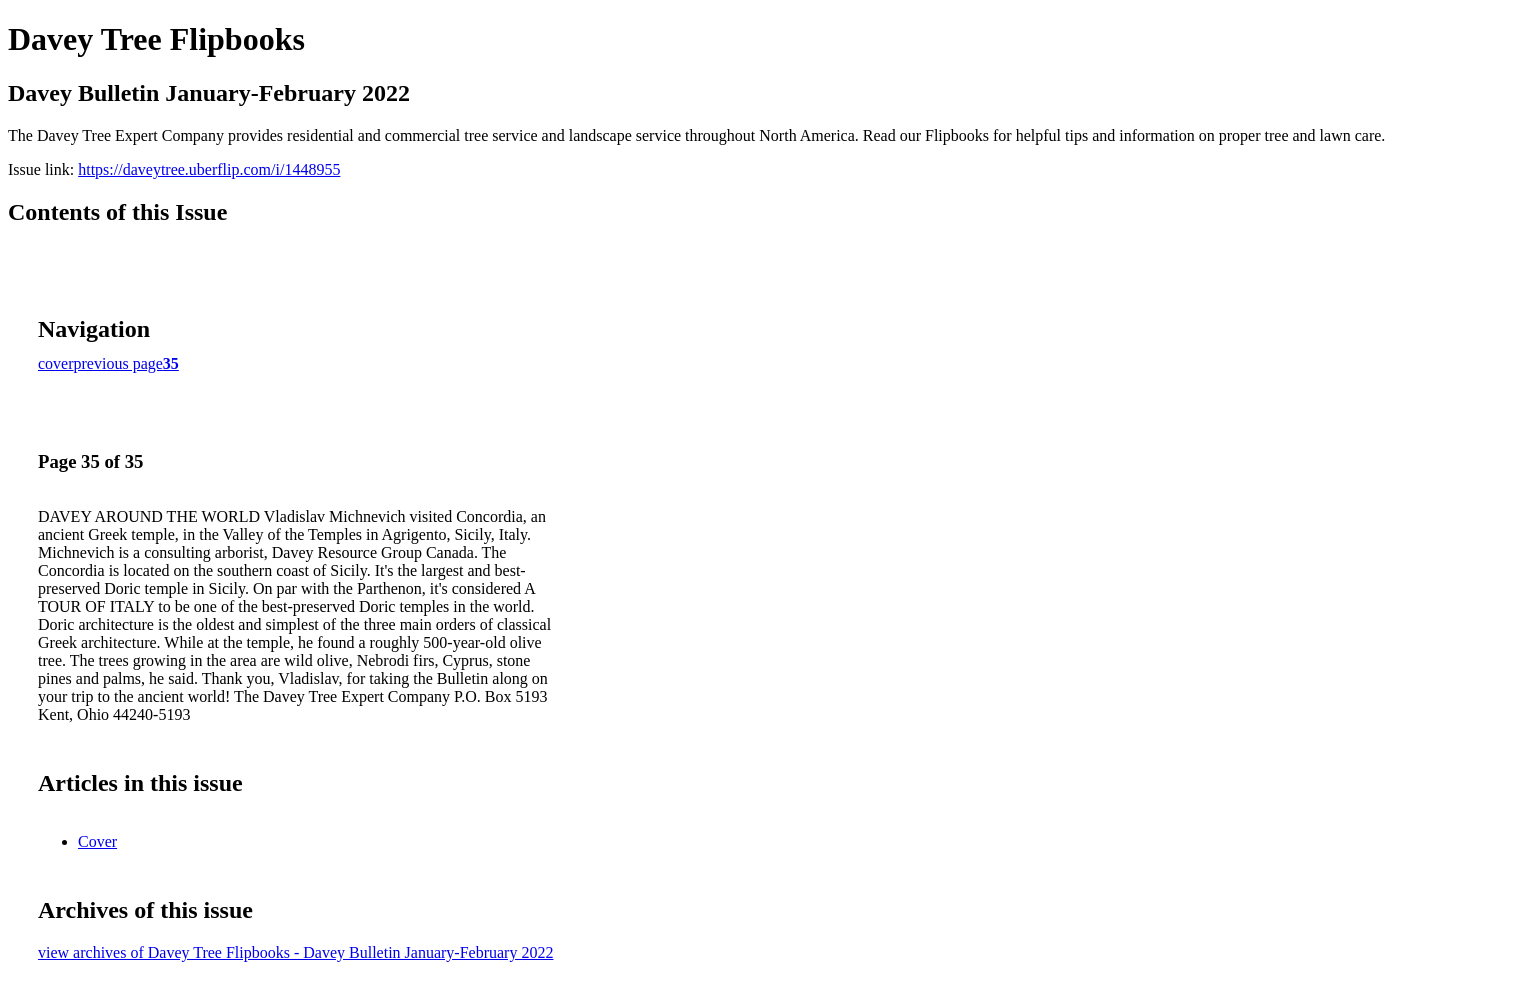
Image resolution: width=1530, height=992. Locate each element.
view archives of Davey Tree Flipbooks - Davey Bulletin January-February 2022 (295, 952)
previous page (118, 363)
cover (56, 363)
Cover (97, 841)
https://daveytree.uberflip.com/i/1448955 (209, 169)
